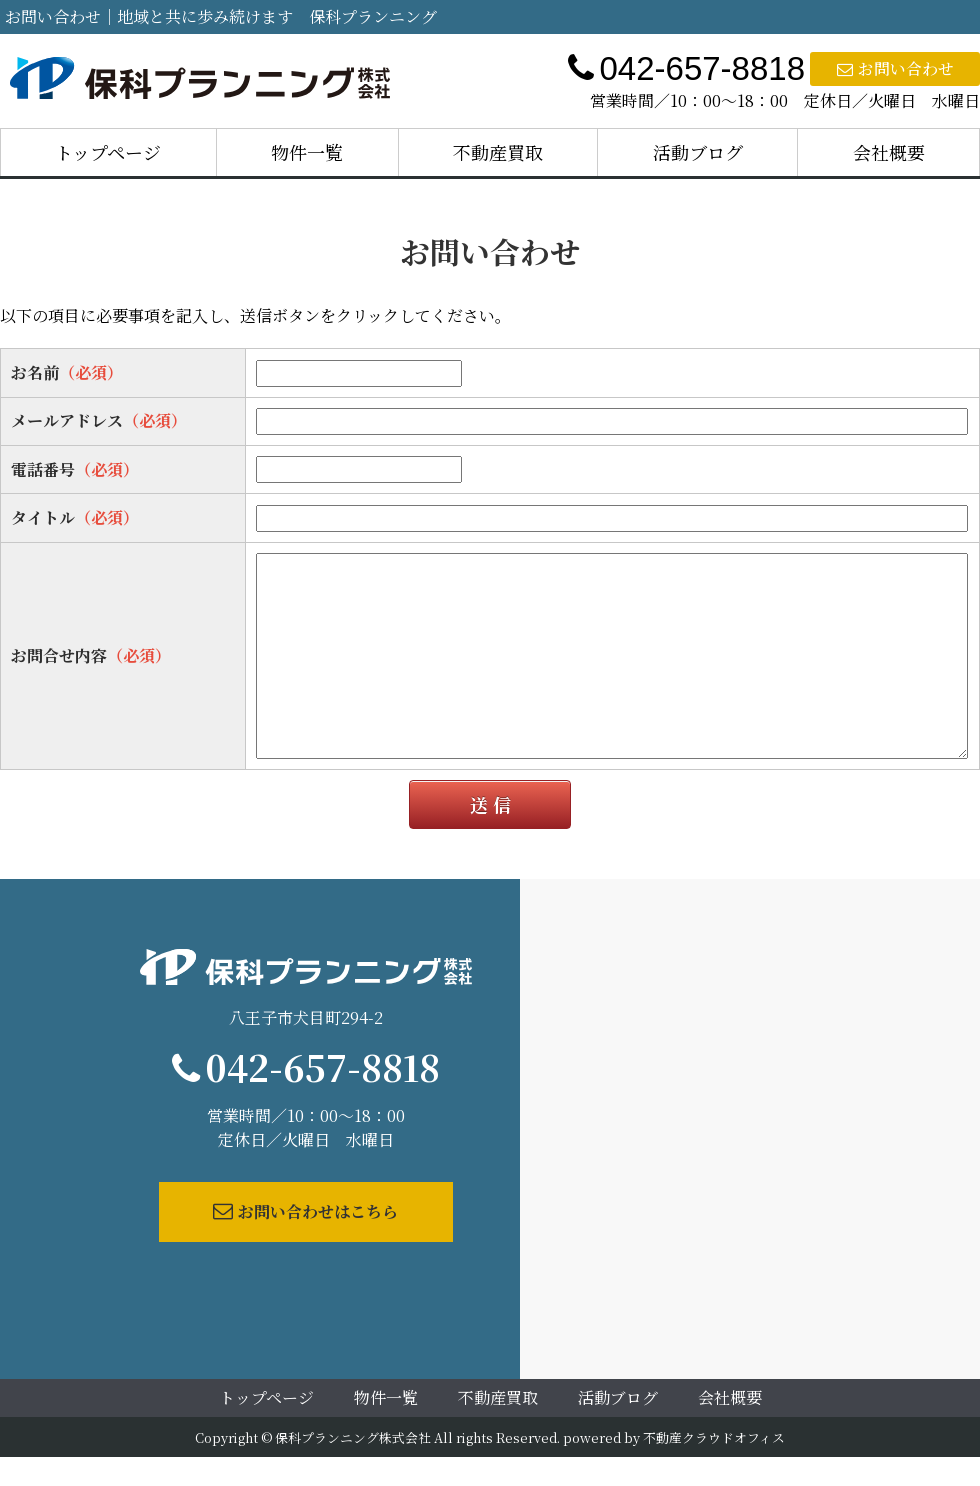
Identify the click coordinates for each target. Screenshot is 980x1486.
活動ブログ (698, 152)
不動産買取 (498, 152)
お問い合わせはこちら (305, 1211)
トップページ (108, 152)
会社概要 (889, 152)
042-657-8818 (322, 1066)
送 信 (490, 804)
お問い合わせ (895, 68)
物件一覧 (307, 152)
